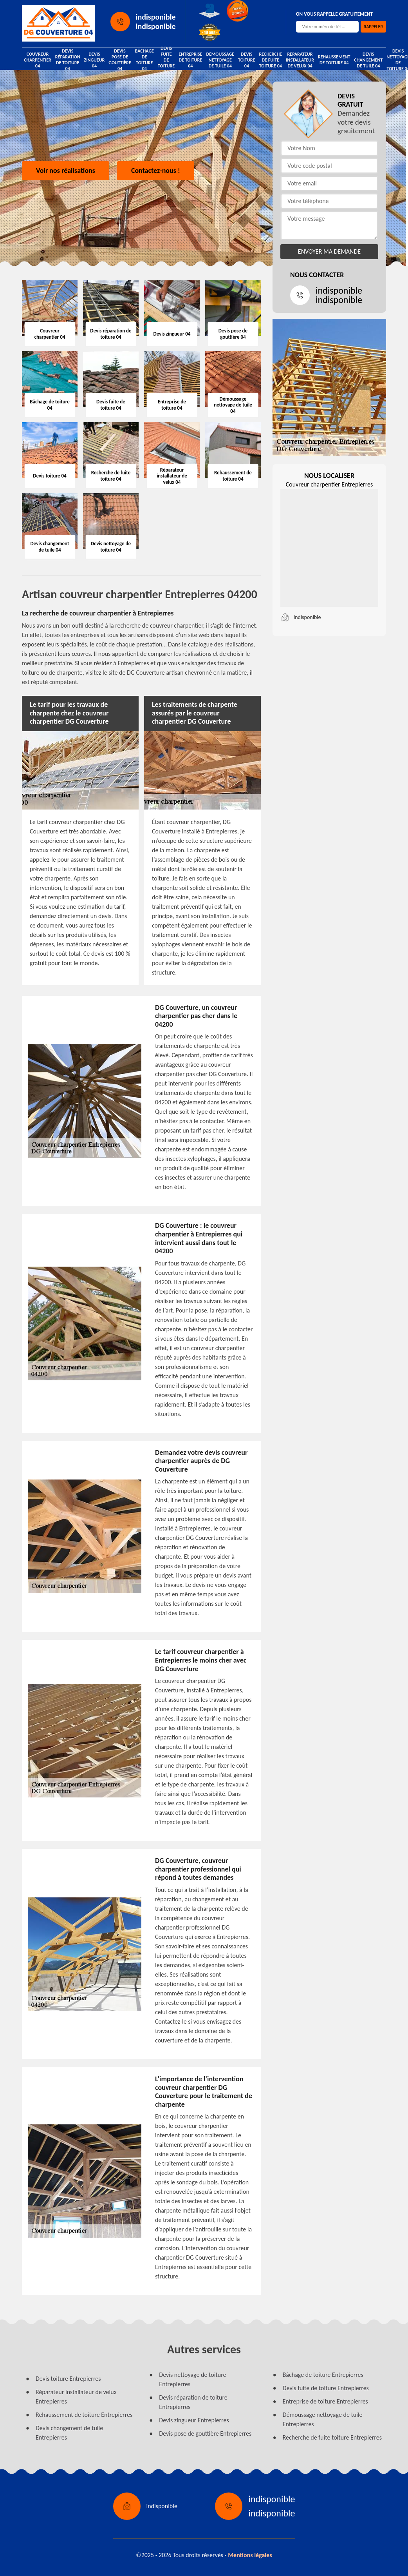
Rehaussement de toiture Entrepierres (84, 2414)
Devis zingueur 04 (94, 60)
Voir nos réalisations (65, 170)
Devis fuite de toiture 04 (166, 60)
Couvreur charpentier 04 (37, 60)
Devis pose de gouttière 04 (119, 60)
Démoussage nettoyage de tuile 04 (220, 60)
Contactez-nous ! (155, 170)
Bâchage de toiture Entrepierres (323, 2374)
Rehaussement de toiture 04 (334, 59)
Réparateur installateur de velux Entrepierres (76, 2396)
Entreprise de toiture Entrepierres (325, 2401)
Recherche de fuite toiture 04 (270, 60)
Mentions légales (250, 2555)
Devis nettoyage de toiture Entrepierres (192, 2379)
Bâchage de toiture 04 (144, 60)
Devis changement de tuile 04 (368, 60)
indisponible (156, 17)
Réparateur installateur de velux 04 (300, 60)
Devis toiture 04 (246, 60)
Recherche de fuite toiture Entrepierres (332, 2437)
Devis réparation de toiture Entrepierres (193, 2402)
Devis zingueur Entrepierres (194, 2420)
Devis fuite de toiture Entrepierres (326, 2388)
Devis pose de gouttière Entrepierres (205, 2433)
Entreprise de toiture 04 (190, 60)
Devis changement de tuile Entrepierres (69, 2432)
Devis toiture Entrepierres (68, 2378)
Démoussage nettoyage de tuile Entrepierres (323, 2419)
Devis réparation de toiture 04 (67, 60)
